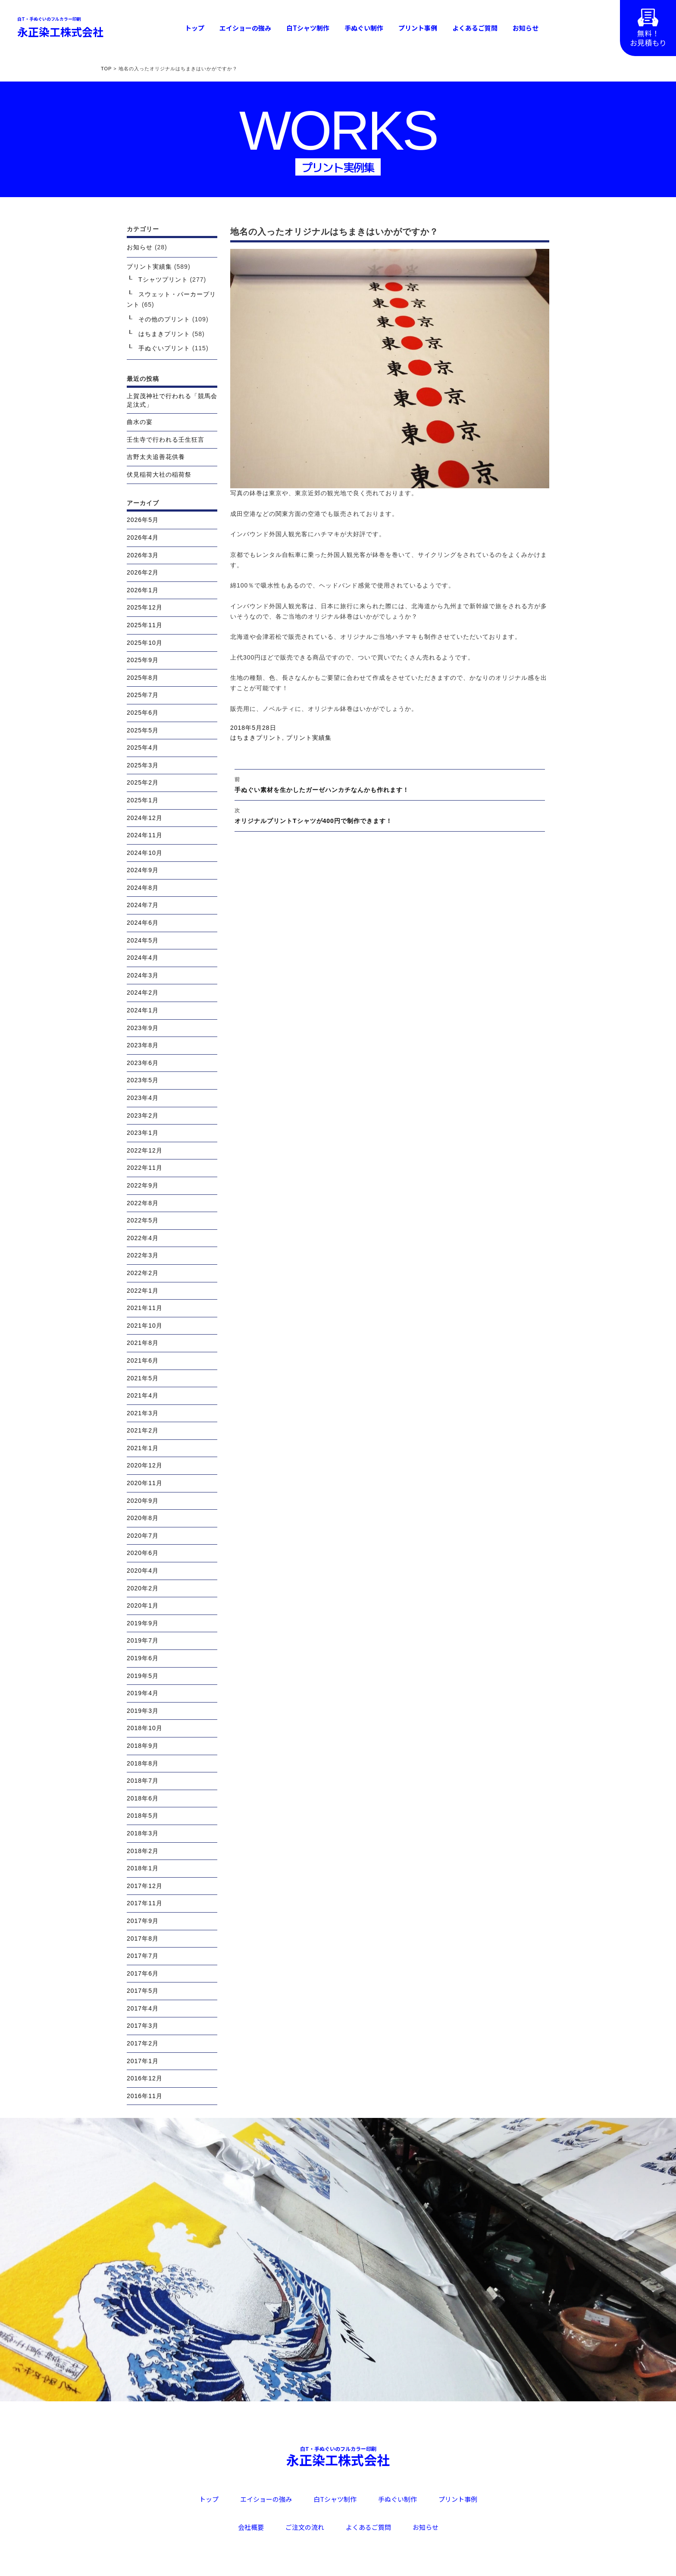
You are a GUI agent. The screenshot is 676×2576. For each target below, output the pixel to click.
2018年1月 (143, 1868)
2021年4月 (143, 1395)
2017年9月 (143, 1920)
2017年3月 (143, 2025)
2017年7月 (143, 1955)
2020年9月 (143, 1500)
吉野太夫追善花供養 (156, 456)
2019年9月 (143, 1623)
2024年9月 (143, 870)
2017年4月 (143, 2008)
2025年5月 (143, 730)
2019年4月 (143, 1693)
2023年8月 (143, 1045)
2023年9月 (143, 1027)
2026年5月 (143, 519)
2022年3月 (143, 1255)
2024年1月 (143, 1010)
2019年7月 (143, 1640)
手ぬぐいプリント (164, 348)
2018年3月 (143, 1833)
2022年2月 (143, 1272)
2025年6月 (143, 712)
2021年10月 (145, 1325)
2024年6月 (143, 922)
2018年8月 (143, 1763)
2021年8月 (143, 1342)
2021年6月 (143, 1360)
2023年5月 (143, 1080)
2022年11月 (145, 1167)
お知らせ (525, 27)
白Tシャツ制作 (307, 27)
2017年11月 (145, 1903)
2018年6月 (143, 1798)
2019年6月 (143, 1658)
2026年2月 (143, 572)
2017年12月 (145, 1885)
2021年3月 (143, 1413)
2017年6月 (143, 1973)
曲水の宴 (140, 421)
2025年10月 (145, 642)
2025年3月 (143, 765)
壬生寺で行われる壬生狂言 (165, 439)
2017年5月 (143, 1990)
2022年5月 (143, 1220)
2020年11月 (145, 1483)
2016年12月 (145, 2078)
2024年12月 (145, 817)
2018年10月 (145, 1728)
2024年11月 (145, 835)
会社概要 (251, 2527)
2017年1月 (143, 2061)
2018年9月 (143, 1745)
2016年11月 (145, 2095)
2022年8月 (143, 1203)
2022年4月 (143, 1238)
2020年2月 (143, 1588)
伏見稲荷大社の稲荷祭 (159, 474)
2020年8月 (143, 1517)
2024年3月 (143, 975)
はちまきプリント (256, 737)
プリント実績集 (309, 737)
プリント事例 (417, 27)
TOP (106, 68)
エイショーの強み (245, 27)
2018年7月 (143, 1780)
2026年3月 (143, 555)
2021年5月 (143, 1378)
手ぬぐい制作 (363, 27)
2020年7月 (143, 1535)
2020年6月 (143, 1552)
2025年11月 (145, 625)
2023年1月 (143, 1132)
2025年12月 (145, 607)
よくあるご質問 (475, 27)
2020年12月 (145, 1465)
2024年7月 (143, 905)
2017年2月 (143, 2043)
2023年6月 (143, 1062)
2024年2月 (143, 992)
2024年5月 (143, 940)
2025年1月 (143, 800)
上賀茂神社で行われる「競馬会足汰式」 (172, 400)
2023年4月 (143, 1097)
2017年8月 (143, 1938)
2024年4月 (143, 957)
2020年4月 (143, 1570)
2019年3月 (143, 1710)
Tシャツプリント (163, 279)
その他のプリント (164, 319)
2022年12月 (145, 1150)
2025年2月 (143, 782)
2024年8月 (143, 887)
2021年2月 (143, 1430)
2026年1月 (143, 590)
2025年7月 (143, 694)
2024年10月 (145, 852)
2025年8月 (143, 677)
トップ (194, 27)
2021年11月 (145, 1307)
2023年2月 (143, 1115)
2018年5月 (143, 1815)
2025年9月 (143, 660)
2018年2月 (143, 1850)
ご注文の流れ (304, 2527)
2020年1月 (143, 1605)
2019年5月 (143, 1675)
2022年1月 (143, 1290)
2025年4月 (143, 747)
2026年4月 (143, 537)
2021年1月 (143, 1448)
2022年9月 (143, 1185)
